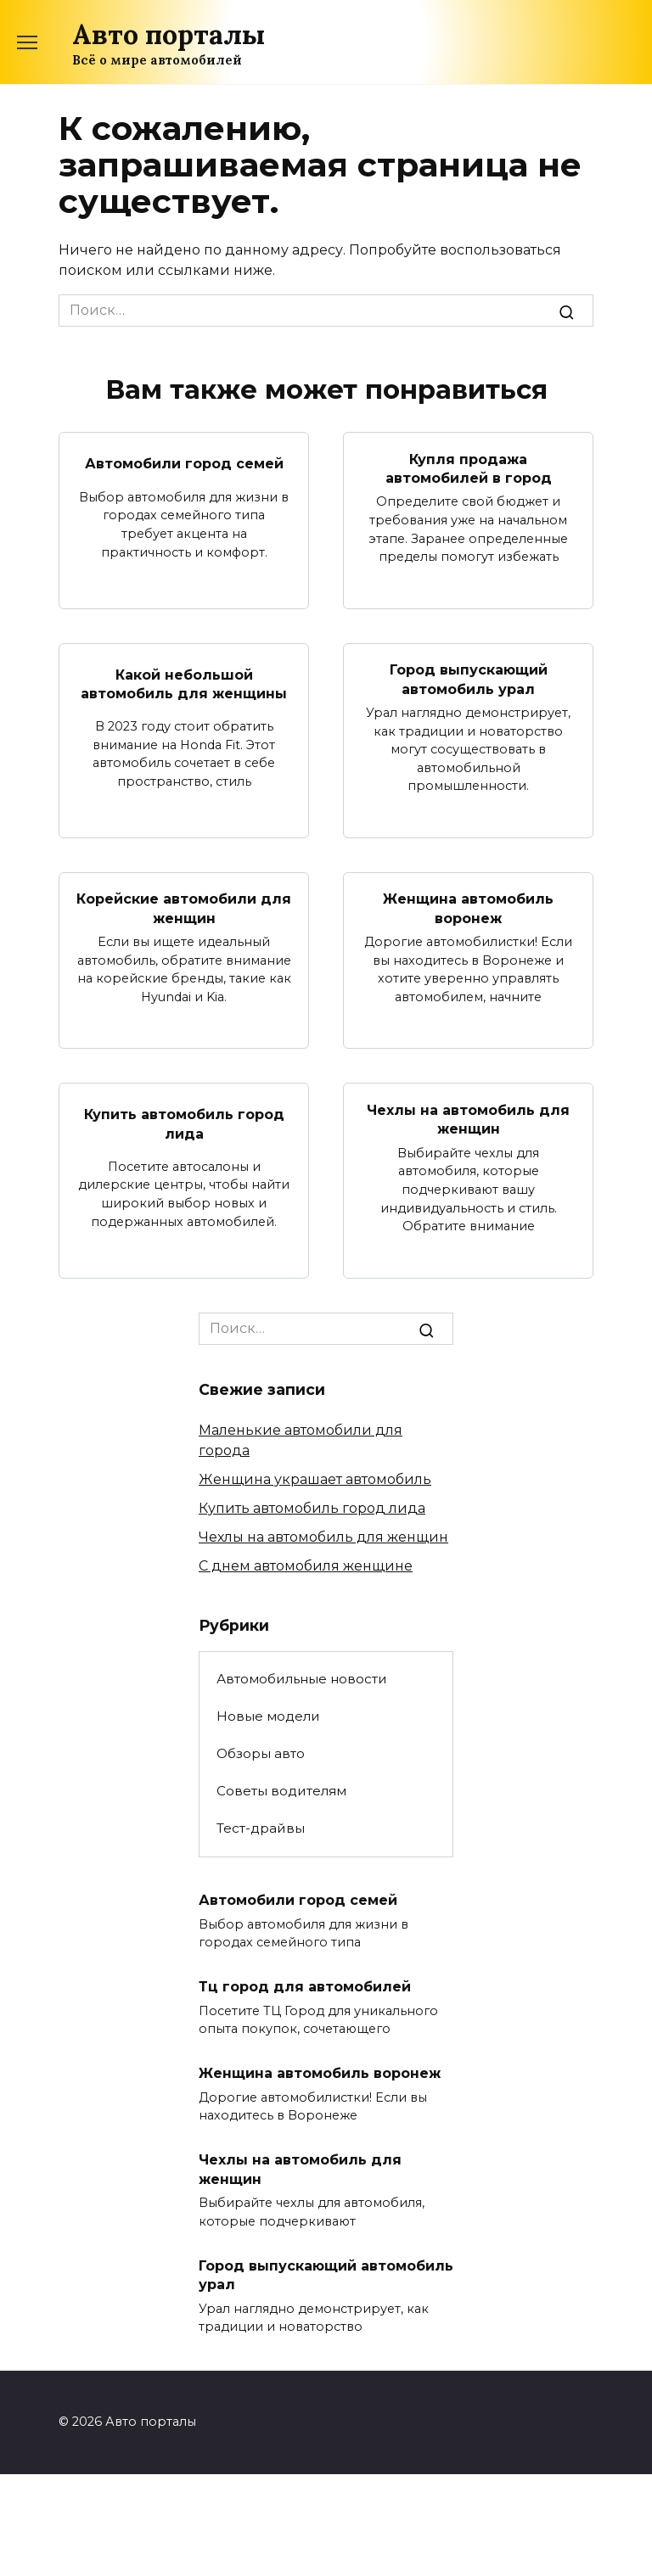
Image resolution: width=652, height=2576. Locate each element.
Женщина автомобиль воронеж (468, 908)
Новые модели (268, 1716)
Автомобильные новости (301, 1679)
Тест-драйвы (260, 1828)
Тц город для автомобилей (305, 1986)
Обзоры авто (260, 1753)
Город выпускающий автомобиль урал (469, 679)
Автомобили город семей (184, 464)
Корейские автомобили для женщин (183, 908)
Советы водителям (281, 1791)
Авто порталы (168, 34)
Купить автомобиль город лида (184, 1123)
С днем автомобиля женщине (306, 1565)
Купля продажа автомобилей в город (468, 468)
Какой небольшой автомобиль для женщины (184, 683)
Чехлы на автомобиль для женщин (468, 1118)
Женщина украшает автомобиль (315, 1478)
